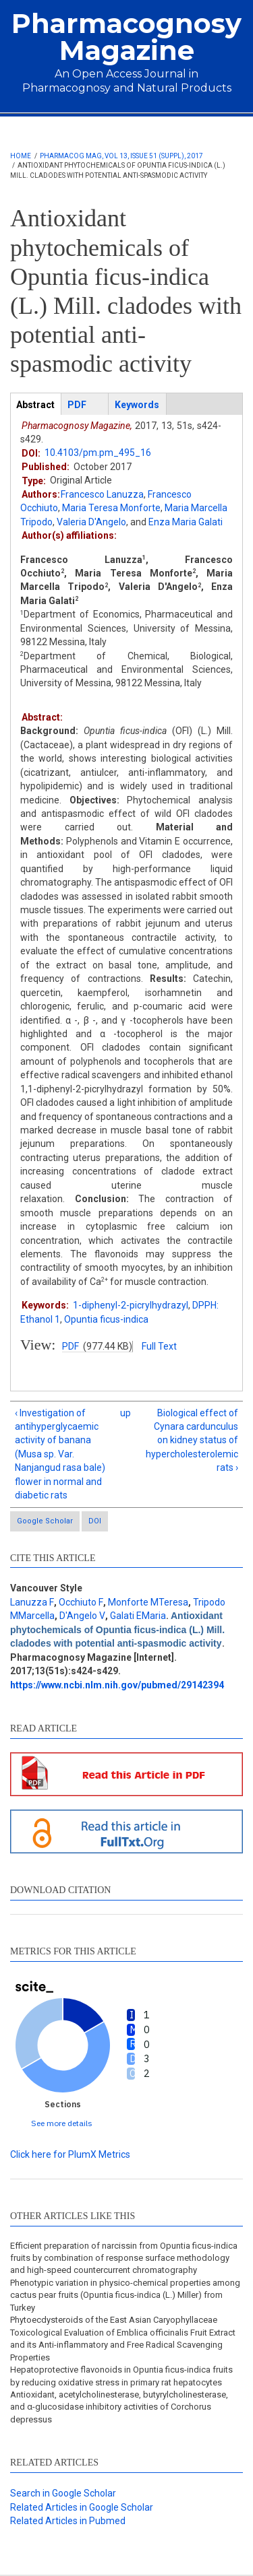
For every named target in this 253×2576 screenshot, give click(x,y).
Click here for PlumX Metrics (70, 2154)
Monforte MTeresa (148, 1602)
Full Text (159, 1346)
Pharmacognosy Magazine (126, 37)
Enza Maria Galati (185, 522)
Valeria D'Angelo (91, 522)
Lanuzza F (32, 1602)
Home (20, 156)
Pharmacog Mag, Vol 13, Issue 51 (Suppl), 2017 (121, 156)
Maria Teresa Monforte (111, 507)
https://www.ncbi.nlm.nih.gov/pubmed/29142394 (117, 1685)
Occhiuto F (81, 1602)
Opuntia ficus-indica (106, 1319)
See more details (61, 2123)
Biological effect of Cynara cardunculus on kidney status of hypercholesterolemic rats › (192, 1441)
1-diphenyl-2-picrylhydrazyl (130, 1305)
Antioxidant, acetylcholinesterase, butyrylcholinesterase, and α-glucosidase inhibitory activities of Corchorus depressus (119, 2406)
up (124, 1413)
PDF (70, 1346)
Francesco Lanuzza (102, 494)
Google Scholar (45, 1521)
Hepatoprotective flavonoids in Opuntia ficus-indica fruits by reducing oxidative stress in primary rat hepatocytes (121, 2376)
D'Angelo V (82, 1615)
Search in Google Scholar (63, 2493)
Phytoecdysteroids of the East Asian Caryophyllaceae (113, 2320)
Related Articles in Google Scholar (81, 2507)
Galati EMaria (138, 1615)
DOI (94, 1521)
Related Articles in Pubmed (67, 2520)
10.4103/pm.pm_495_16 (98, 452)
